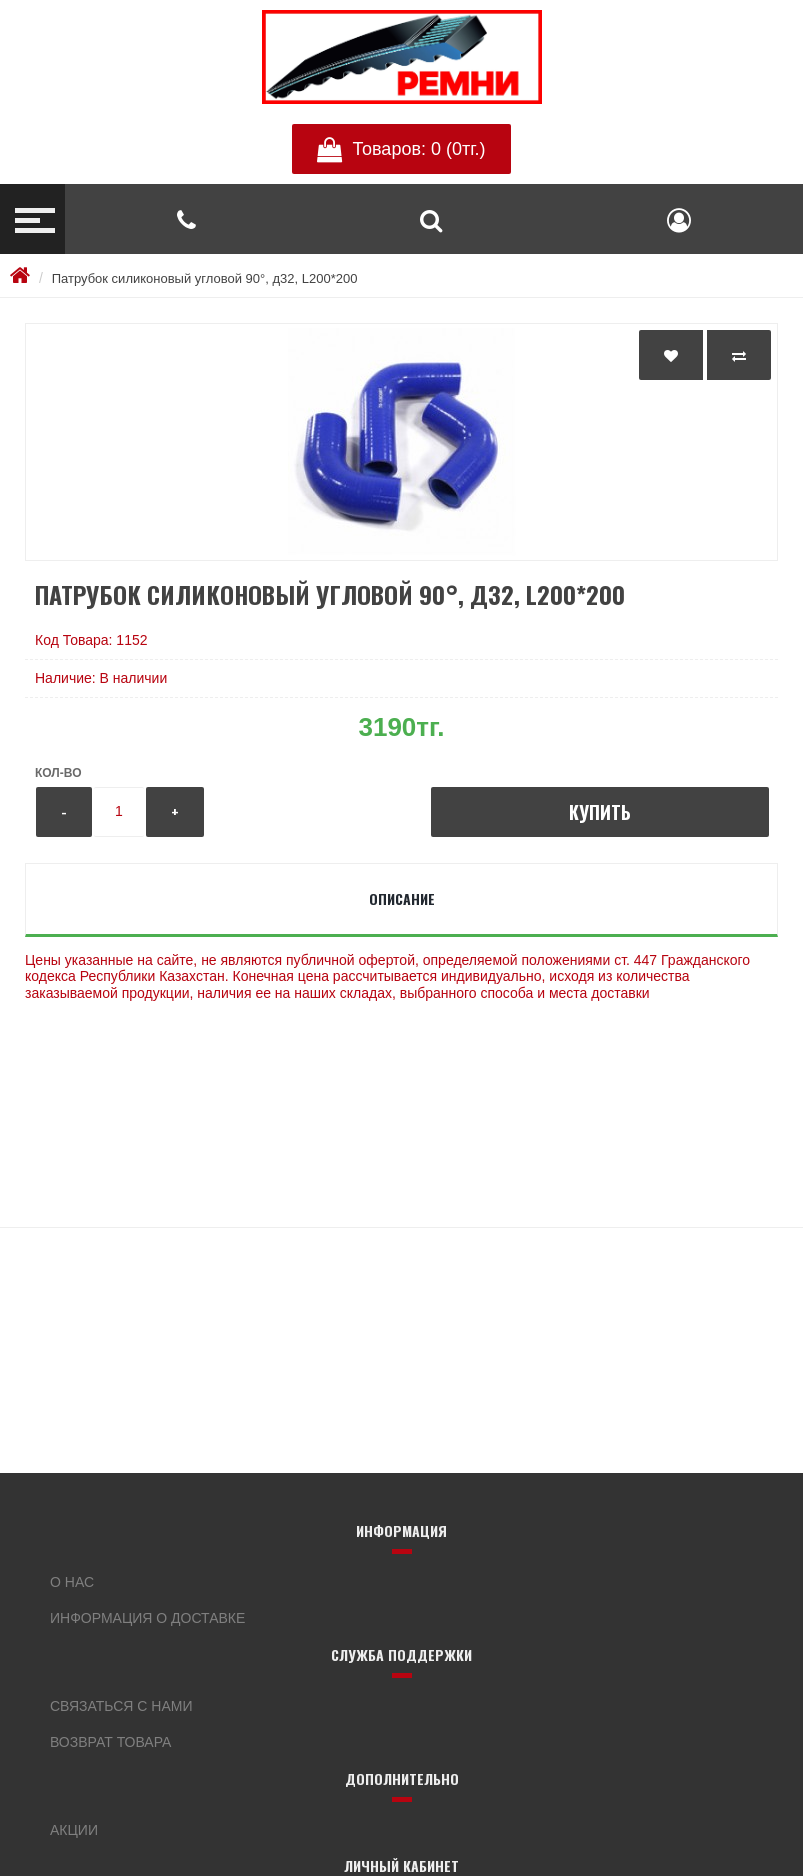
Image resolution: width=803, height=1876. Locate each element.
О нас (72, 1582)
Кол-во (58, 773)
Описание (402, 898)
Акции (74, 1830)
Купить (600, 812)
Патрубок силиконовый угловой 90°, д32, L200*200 (205, 278)
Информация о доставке (147, 1618)
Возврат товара (110, 1742)
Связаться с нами (121, 1706)
